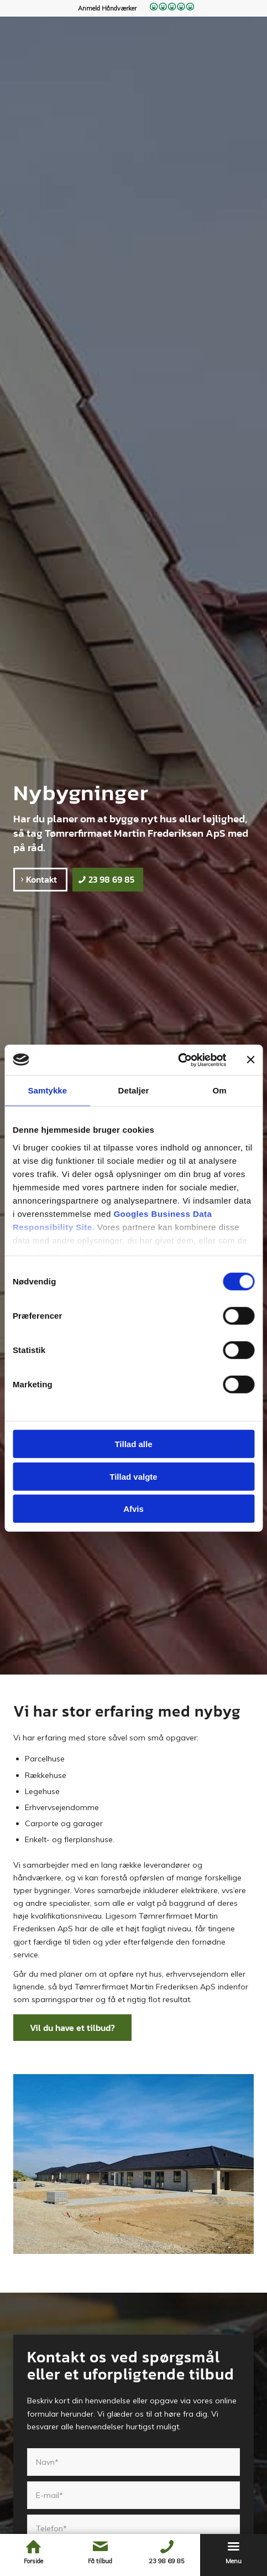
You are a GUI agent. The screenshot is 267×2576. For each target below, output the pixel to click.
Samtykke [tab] (47, 1090)
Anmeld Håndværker (107, 8)
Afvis (133, 1509)
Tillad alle (133, 1444)
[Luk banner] (250, 1060)
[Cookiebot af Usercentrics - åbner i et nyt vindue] (177, 1060)
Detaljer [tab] (133, 1090)
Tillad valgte (133, 1476)
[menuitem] (107, 8)
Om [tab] (220, 1090)
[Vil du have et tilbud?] (72, 2027)
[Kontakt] (40, 879)
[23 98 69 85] (107, 879)
